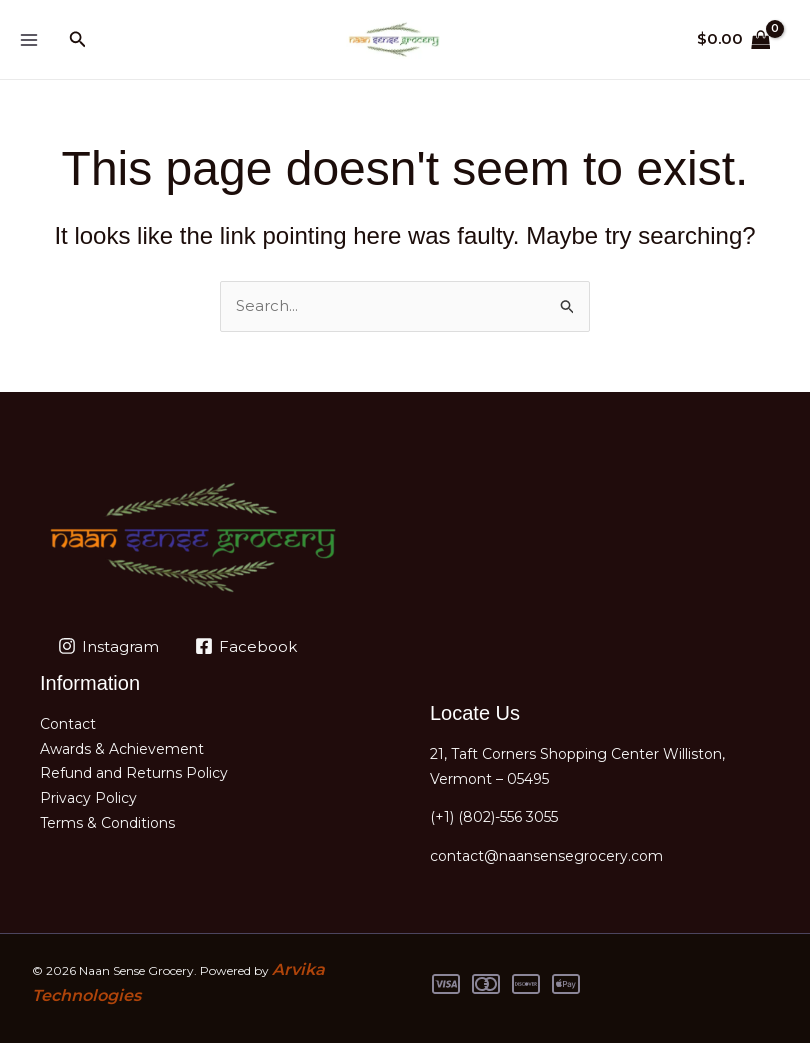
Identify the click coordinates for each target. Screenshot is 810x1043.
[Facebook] (246, 646)
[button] (78, 40)
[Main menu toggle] (28, 39)
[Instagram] (108, 646)
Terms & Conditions (107, 823)
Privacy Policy (88, 798)
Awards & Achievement (122, 749)
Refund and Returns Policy (134, 773)
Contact (68, 724)
